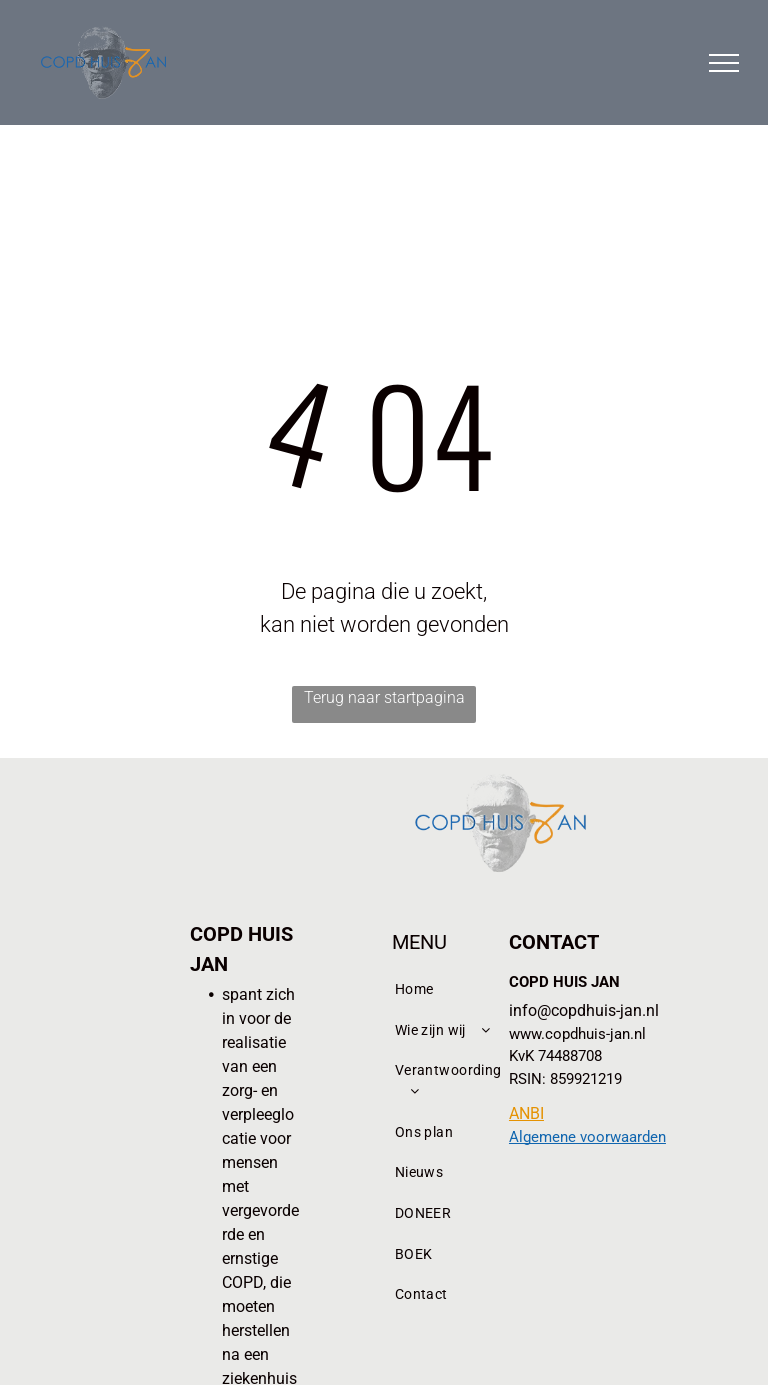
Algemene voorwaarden (587, 1137)
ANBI (526, 1113)
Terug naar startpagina (384, 697)
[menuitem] (452, 989)
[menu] (724, 63)
